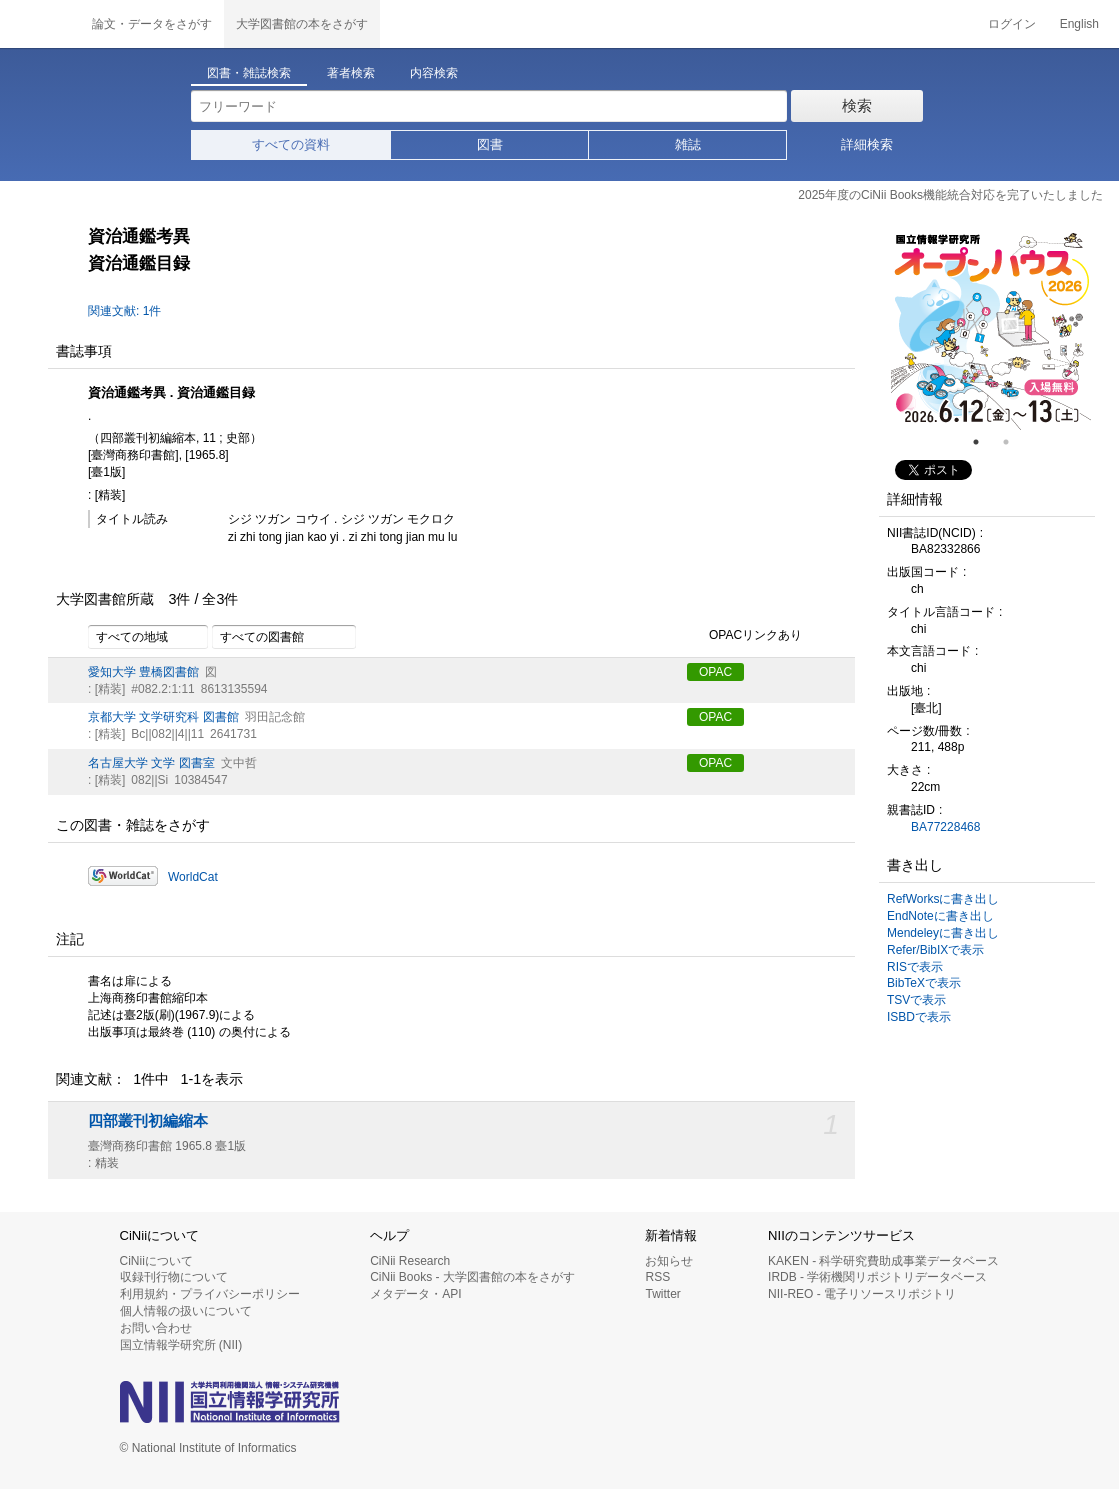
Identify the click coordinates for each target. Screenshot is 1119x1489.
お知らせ (669, 1261)
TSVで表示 (916, 1000)
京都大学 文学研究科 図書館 (163, 717)
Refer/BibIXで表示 (935, 950)
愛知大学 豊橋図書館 (143, 672)
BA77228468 (945, 827)
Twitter (662, 1294)
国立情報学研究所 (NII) (181, 1345)
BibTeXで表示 (924, 983)
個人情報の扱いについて (186, 1311)
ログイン (1012, 24)
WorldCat (193, 877)
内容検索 (434, 73)
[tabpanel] (991, 330)
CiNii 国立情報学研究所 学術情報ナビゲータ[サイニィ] (40, 24)
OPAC (715, 672)
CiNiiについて (156, 1261)
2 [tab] (1014, 442)
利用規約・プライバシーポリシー (210, 1294)
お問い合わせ (156, 1328)
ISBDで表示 (919, 1017)
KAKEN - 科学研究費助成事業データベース (883, 1261)
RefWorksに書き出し (943, 899)
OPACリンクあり (744, 636)
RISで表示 (915, 967)
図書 (490, 144)
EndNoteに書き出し (940, 916)
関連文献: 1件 (124, 311)
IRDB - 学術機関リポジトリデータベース (877, 1277)
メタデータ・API (415, 1294)
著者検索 (351, 73)
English (1079, 24)
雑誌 (688, 144)
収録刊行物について (174, 1277)
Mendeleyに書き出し (943, 933)
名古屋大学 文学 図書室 (151, 763)
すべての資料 (291, 144)
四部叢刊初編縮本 (148, 1121)
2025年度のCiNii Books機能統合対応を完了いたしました (950, 195)
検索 (857, 105)
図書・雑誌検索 (249, 73)
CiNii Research (410, 1261)
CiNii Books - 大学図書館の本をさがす (472, 1277)
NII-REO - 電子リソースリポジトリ (862, 1294)
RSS (657, 1277)
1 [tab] (984, 442)
